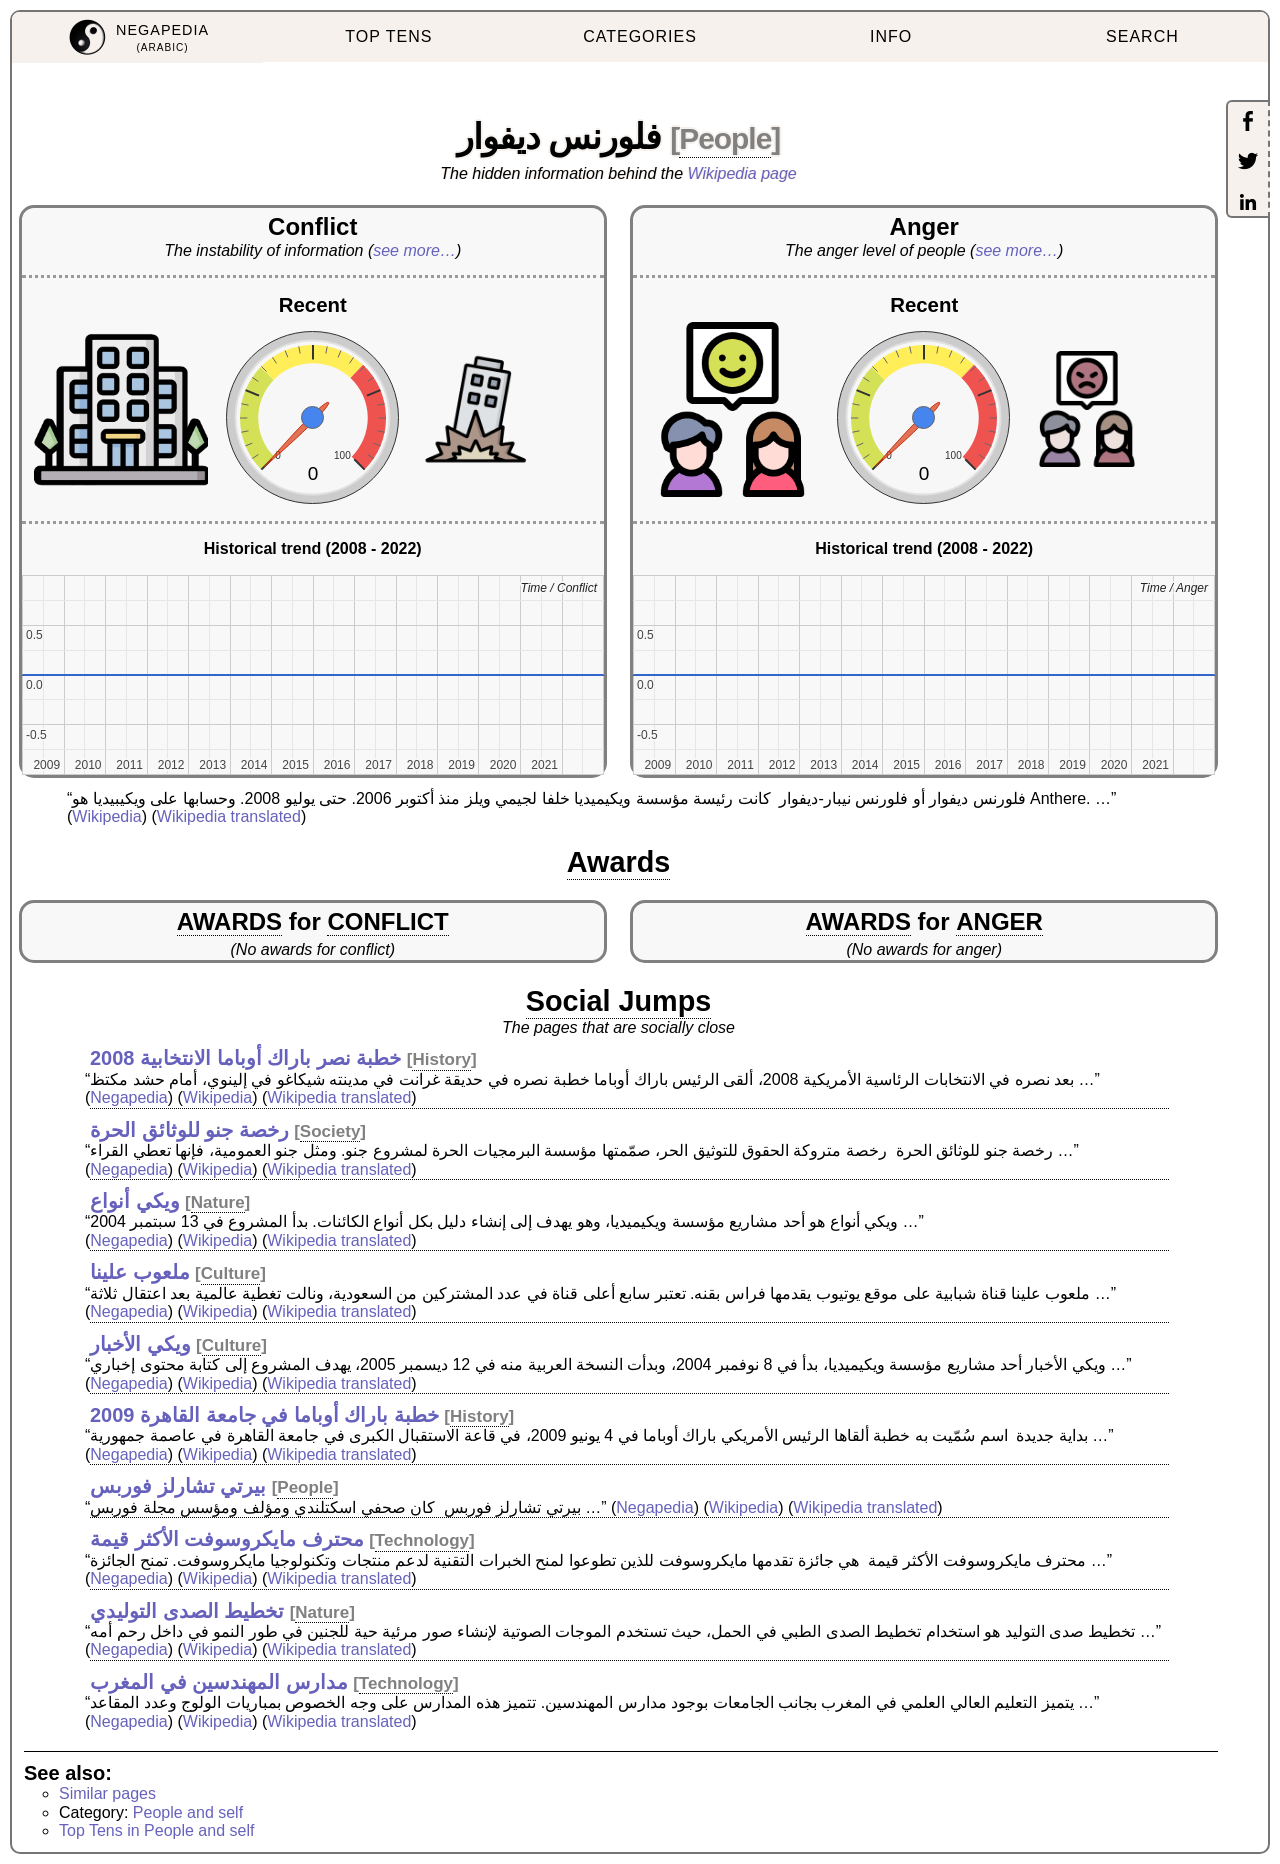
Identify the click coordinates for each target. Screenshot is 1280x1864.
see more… (414, 250)
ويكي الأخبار (140, 1344)
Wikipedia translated (229, 816)
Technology (422, 1540)
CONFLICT (387, 921)
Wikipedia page (742, 173)
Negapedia (128, 1097)
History (441, 1059)
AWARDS (229, 921)
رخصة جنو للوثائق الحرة (189, 1130)
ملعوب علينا (140, 1272)
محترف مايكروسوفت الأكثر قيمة (227, 1539)
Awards (619, 862)
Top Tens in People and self (156, 1830)
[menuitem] (137, 37)
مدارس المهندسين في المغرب (219, 1682)
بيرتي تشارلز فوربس (178, 1486)
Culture (231, 1273)
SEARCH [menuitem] (1142, 36)
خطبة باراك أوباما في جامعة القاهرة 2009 (264, 1415)
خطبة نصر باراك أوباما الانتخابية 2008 (245, 1058)
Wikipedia (106, 816)
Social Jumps (619, 1001)
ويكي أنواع (135, 1201)
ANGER (999, 921)
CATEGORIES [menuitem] (640, 36)
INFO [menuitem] (891, 36)
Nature (218, 1202)
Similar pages (107, 1793)
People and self (188, 1812)
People (725, 138)
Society (330, 1131)
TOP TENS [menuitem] (388, 36)
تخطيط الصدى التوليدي (187, 1611)
